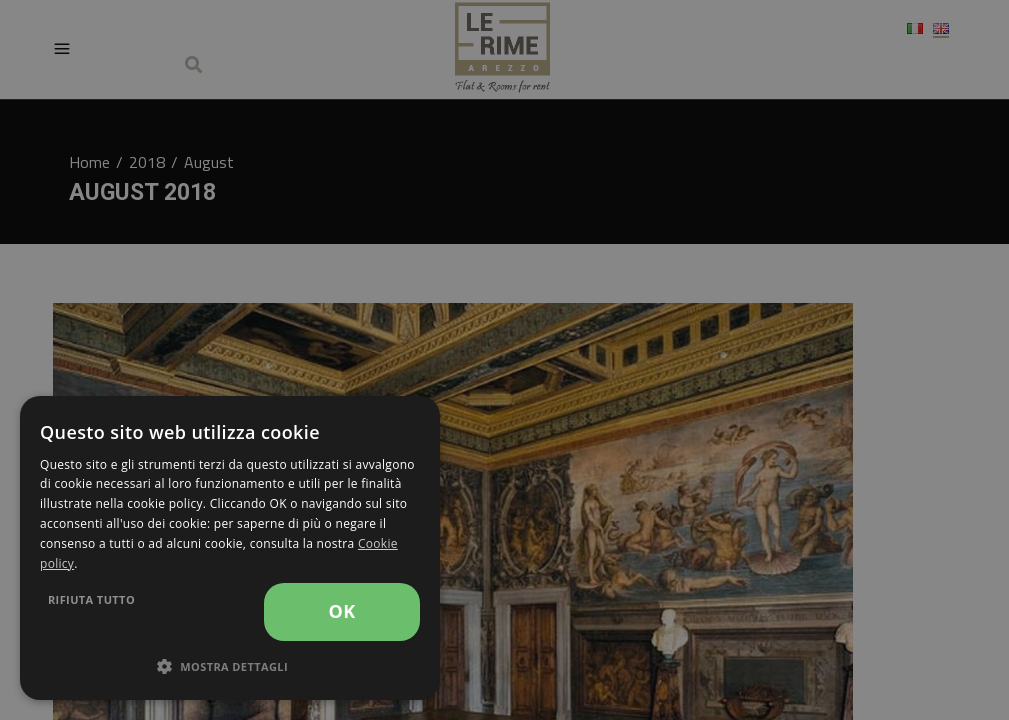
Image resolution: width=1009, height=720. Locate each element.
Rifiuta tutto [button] (91, 599)
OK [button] (341, 611)
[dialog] (230, 548)
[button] (230, 667)
